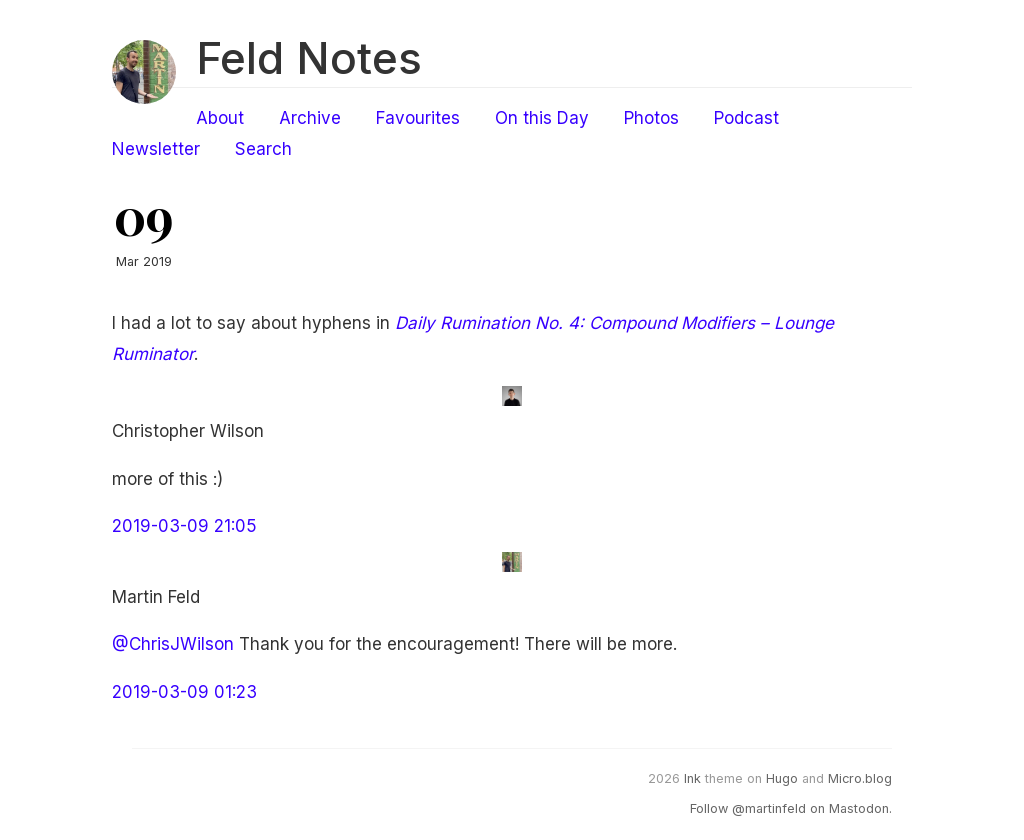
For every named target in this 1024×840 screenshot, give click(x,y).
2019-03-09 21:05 (184, 526)
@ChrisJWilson (173, 644)
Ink (692, 778)
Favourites (418, 118)
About (220, 118)
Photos (651, 118)
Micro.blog (860, 778)
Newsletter (156, 149)
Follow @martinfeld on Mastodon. (791, 808)
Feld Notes (309, 58)
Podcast (746, 118)
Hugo (782, 778)
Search (263, 149)
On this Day (542, 118)
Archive (310, 118)
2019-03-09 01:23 (184, 692)
